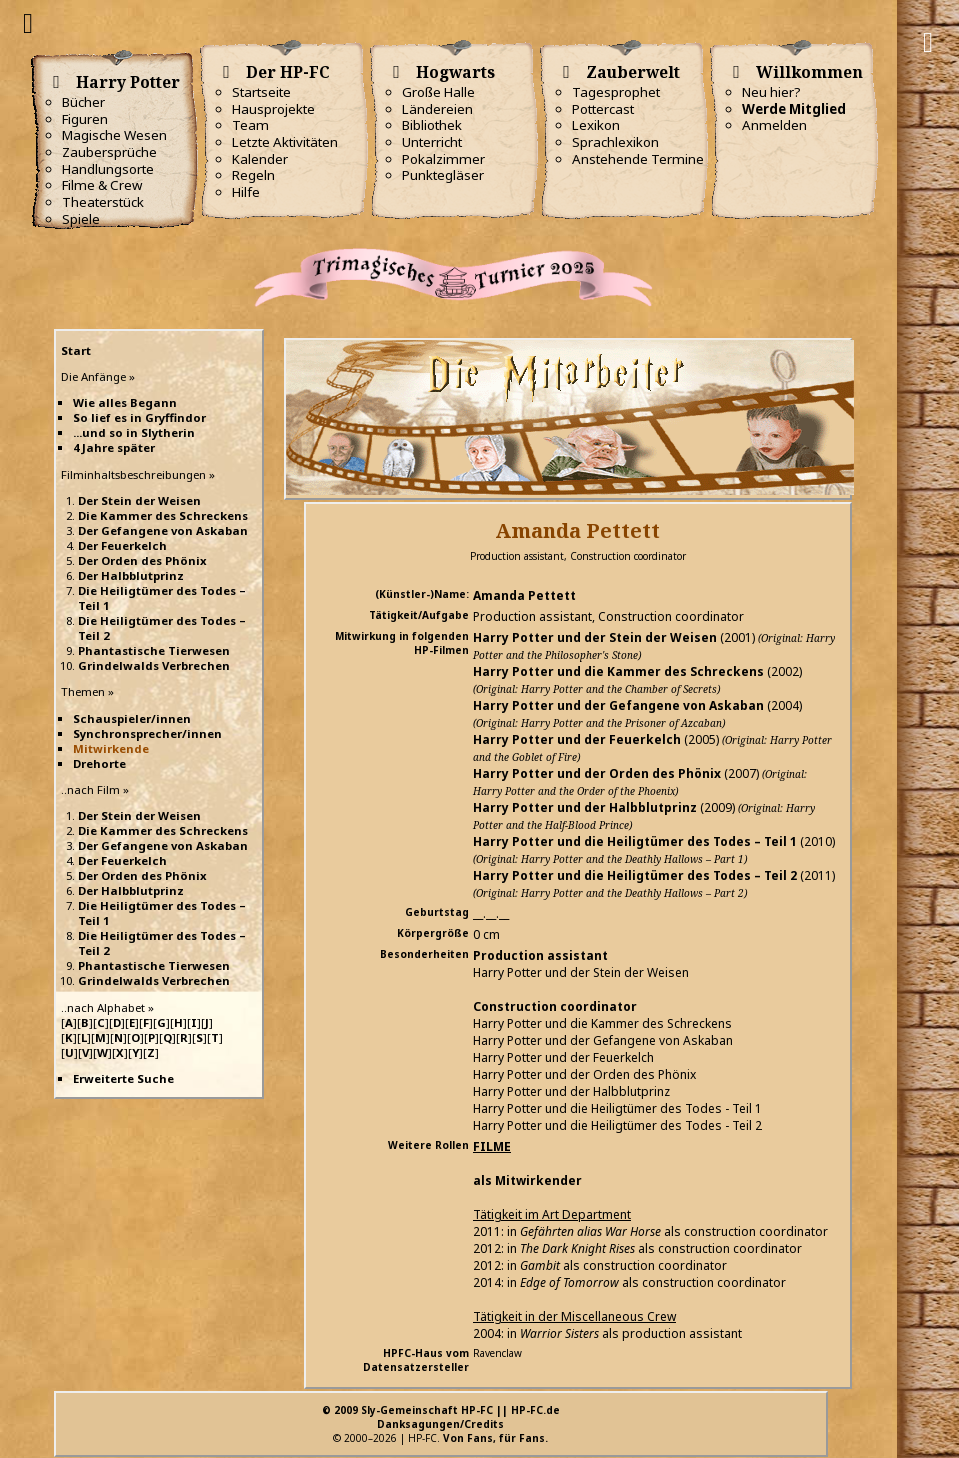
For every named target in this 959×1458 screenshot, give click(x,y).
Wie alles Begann (125, 402)
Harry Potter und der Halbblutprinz (585, 807)
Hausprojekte (273, 109)
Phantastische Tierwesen (154, 650)
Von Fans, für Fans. (495, 1438)
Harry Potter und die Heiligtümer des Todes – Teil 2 (635, 875)
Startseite (261, 92)
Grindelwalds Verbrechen (154, 665)
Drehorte (99, 763)
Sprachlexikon (615, 142)
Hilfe (246, 192)
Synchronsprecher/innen (147, 733)
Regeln (253, 175)
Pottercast (603, 109)
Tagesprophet (616, 92)
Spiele (81, 219)
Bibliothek (432, 125)
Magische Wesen (114, 135)
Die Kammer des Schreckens (163, 515)
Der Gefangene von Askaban (163, 530)
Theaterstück (103, 202)
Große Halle (438, 92)
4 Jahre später (114, 447)
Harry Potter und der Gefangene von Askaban (618, 705)
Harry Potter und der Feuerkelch (577, 739)
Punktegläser (443, 175)
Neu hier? (771, 92)
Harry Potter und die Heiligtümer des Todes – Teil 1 (635, 841)
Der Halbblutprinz (131, 575)
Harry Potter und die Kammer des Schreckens (618, 671)
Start (76, 350)
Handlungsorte (108, 169)
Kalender (260, 159)
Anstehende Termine (638, 159)
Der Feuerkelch (122, 545)
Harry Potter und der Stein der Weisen (595, 637)
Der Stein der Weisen (139, 500)
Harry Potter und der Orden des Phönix (597, 773)
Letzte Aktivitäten (285, 142)
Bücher (83, 102)
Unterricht (432, 142)
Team (250, 125)
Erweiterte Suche (123, 1078)
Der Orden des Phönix (142, 560)
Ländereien (437, 109)
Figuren (85, 119)
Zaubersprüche (109, 152)
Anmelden (774, 125)
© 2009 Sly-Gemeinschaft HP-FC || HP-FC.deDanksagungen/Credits (441, 1417)
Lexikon (596, 125)
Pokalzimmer (443, 159)
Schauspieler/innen (132, 718)
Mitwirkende (111, 748)
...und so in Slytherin (134, 432)
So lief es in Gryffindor (139, 417)
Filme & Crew (102, 185)
